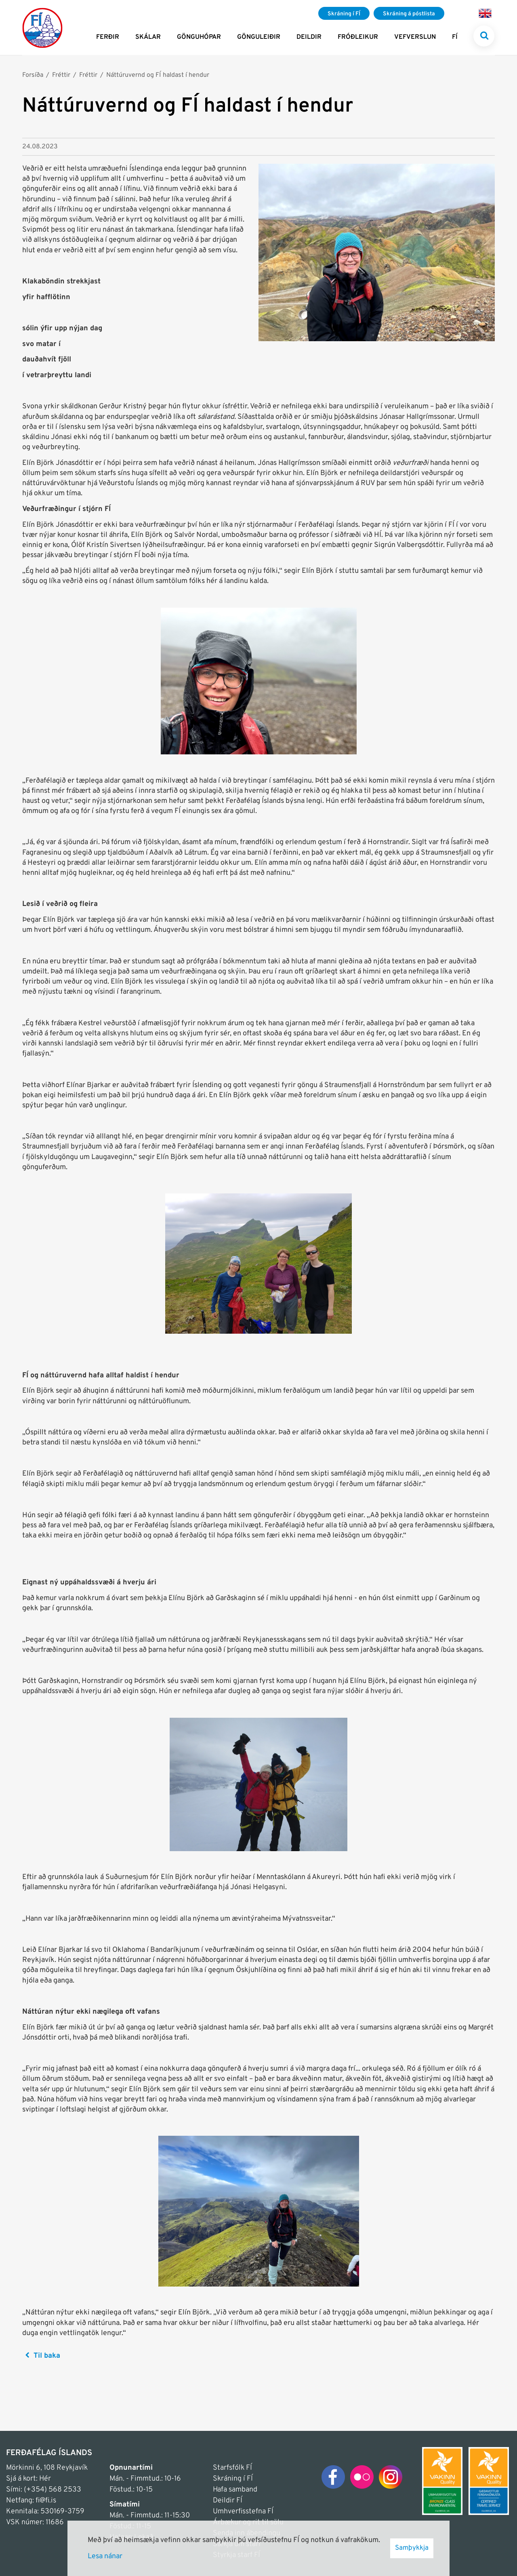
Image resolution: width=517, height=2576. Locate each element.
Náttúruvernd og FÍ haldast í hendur (157, 75)
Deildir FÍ (227, 2500)
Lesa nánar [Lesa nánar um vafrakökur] (105, 2556)
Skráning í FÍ (233, 2478)
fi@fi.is (46, 2500)
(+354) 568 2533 (52, 2489)
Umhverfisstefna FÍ (243, 2511)
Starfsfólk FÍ (232, 2468)
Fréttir (61, 75)
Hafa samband (235, 2489)
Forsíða (32, 75)
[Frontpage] (42, 27)
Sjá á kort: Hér (28, 2478)
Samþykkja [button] (412, 2548)
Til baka (47, 2356)
